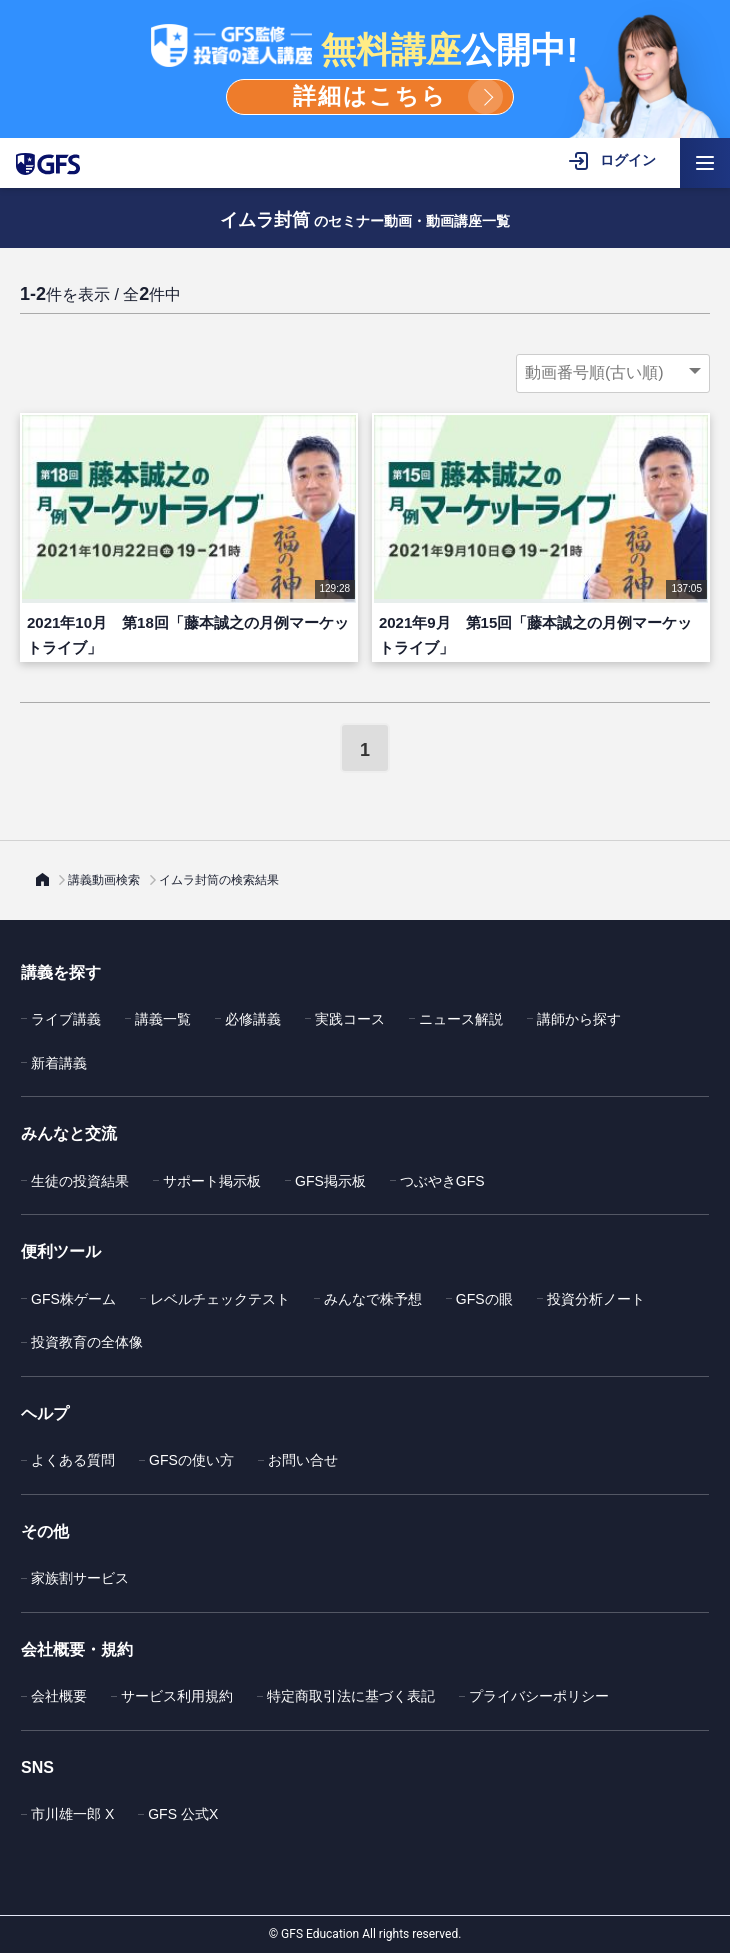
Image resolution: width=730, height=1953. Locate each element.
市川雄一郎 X (72, 1814)
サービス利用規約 (177, 1696)
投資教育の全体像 (87, 1342)
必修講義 (253, 1019)
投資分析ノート (596, 1299)
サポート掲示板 (212, 1181)
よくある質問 (73, 1460)
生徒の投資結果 (80, 1181)
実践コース (350, 1019)
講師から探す (579, 1019)
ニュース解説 (461, 1019)
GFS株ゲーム (73, 1299)
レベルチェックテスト (220, 1299)
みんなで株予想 (373, 1299)
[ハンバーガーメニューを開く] (705, 163)
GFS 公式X (183, 1814)
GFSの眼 (484, 1299)
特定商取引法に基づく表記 (351, 1696)
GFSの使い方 (191, 1460)
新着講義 (59, 1063)
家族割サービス (80, 1578)
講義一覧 (163, 1019)
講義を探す (61, 972)
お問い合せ (303, 1460)
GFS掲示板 (330, 1181)
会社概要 (59, 1696)
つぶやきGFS (442, 1181)
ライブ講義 (66, 1019)
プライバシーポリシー (539, 1696)
